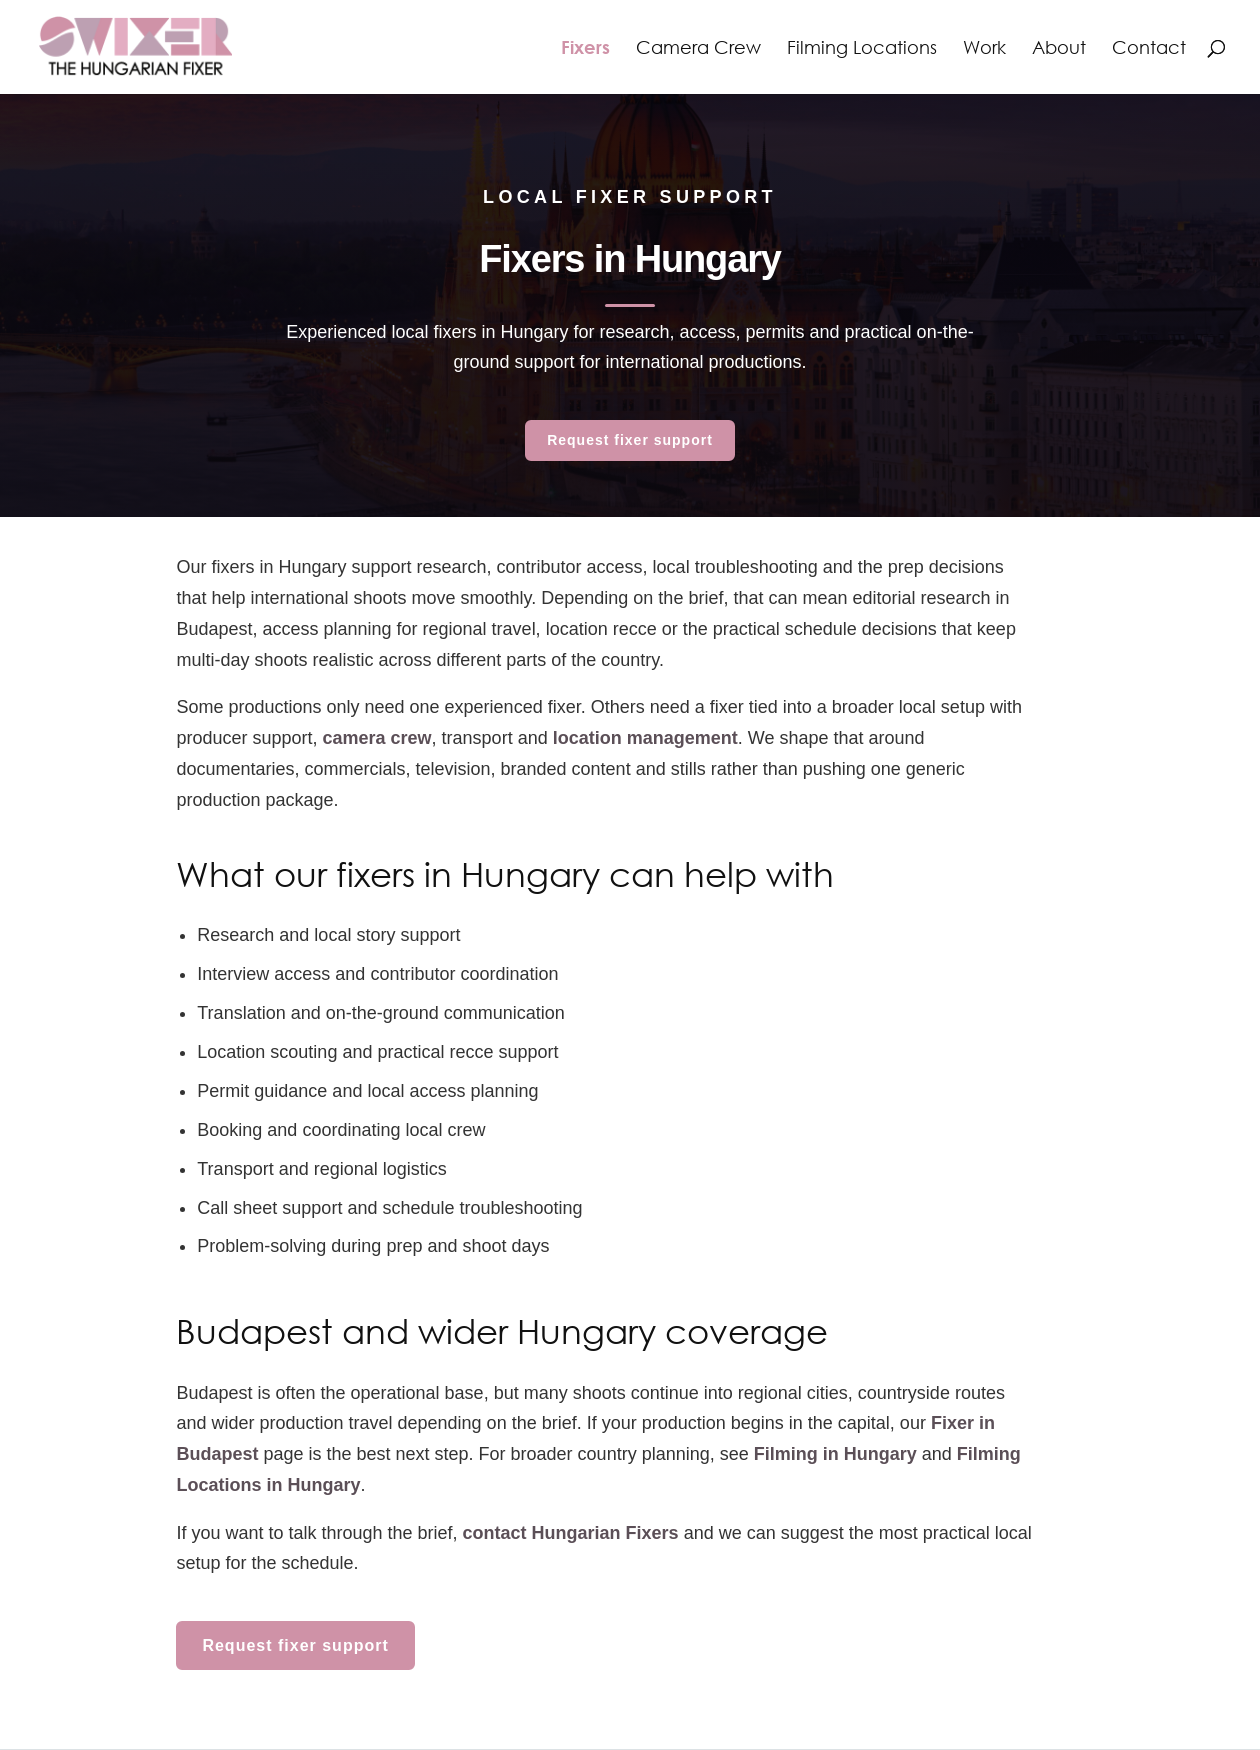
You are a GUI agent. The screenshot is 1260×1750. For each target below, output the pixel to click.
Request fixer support (630, 440)
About (1059, 49)
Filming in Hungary (835, 1454)
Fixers (585, 49)
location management (645, 738)
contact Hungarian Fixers (571, 1533)
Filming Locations (862, 49)
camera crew (377, 738)
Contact (1149, 49)
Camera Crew (698, 49)
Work (984, 49)
